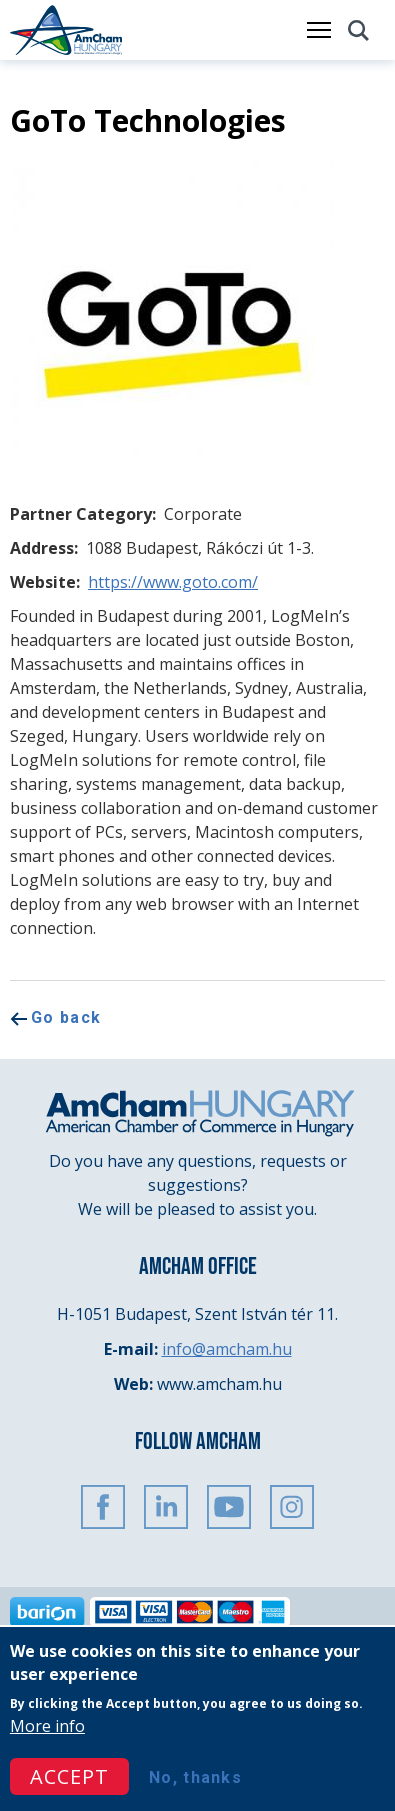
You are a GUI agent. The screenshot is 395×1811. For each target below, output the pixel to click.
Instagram (292, 1507)
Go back (66, 1017)
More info (47, 1727)
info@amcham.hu (227, 1349)
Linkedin (166, 1507)
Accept (69, 1777)
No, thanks (195, 1778)
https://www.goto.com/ (173, 582)
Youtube (229, 1507)
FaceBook (103, 1507)
